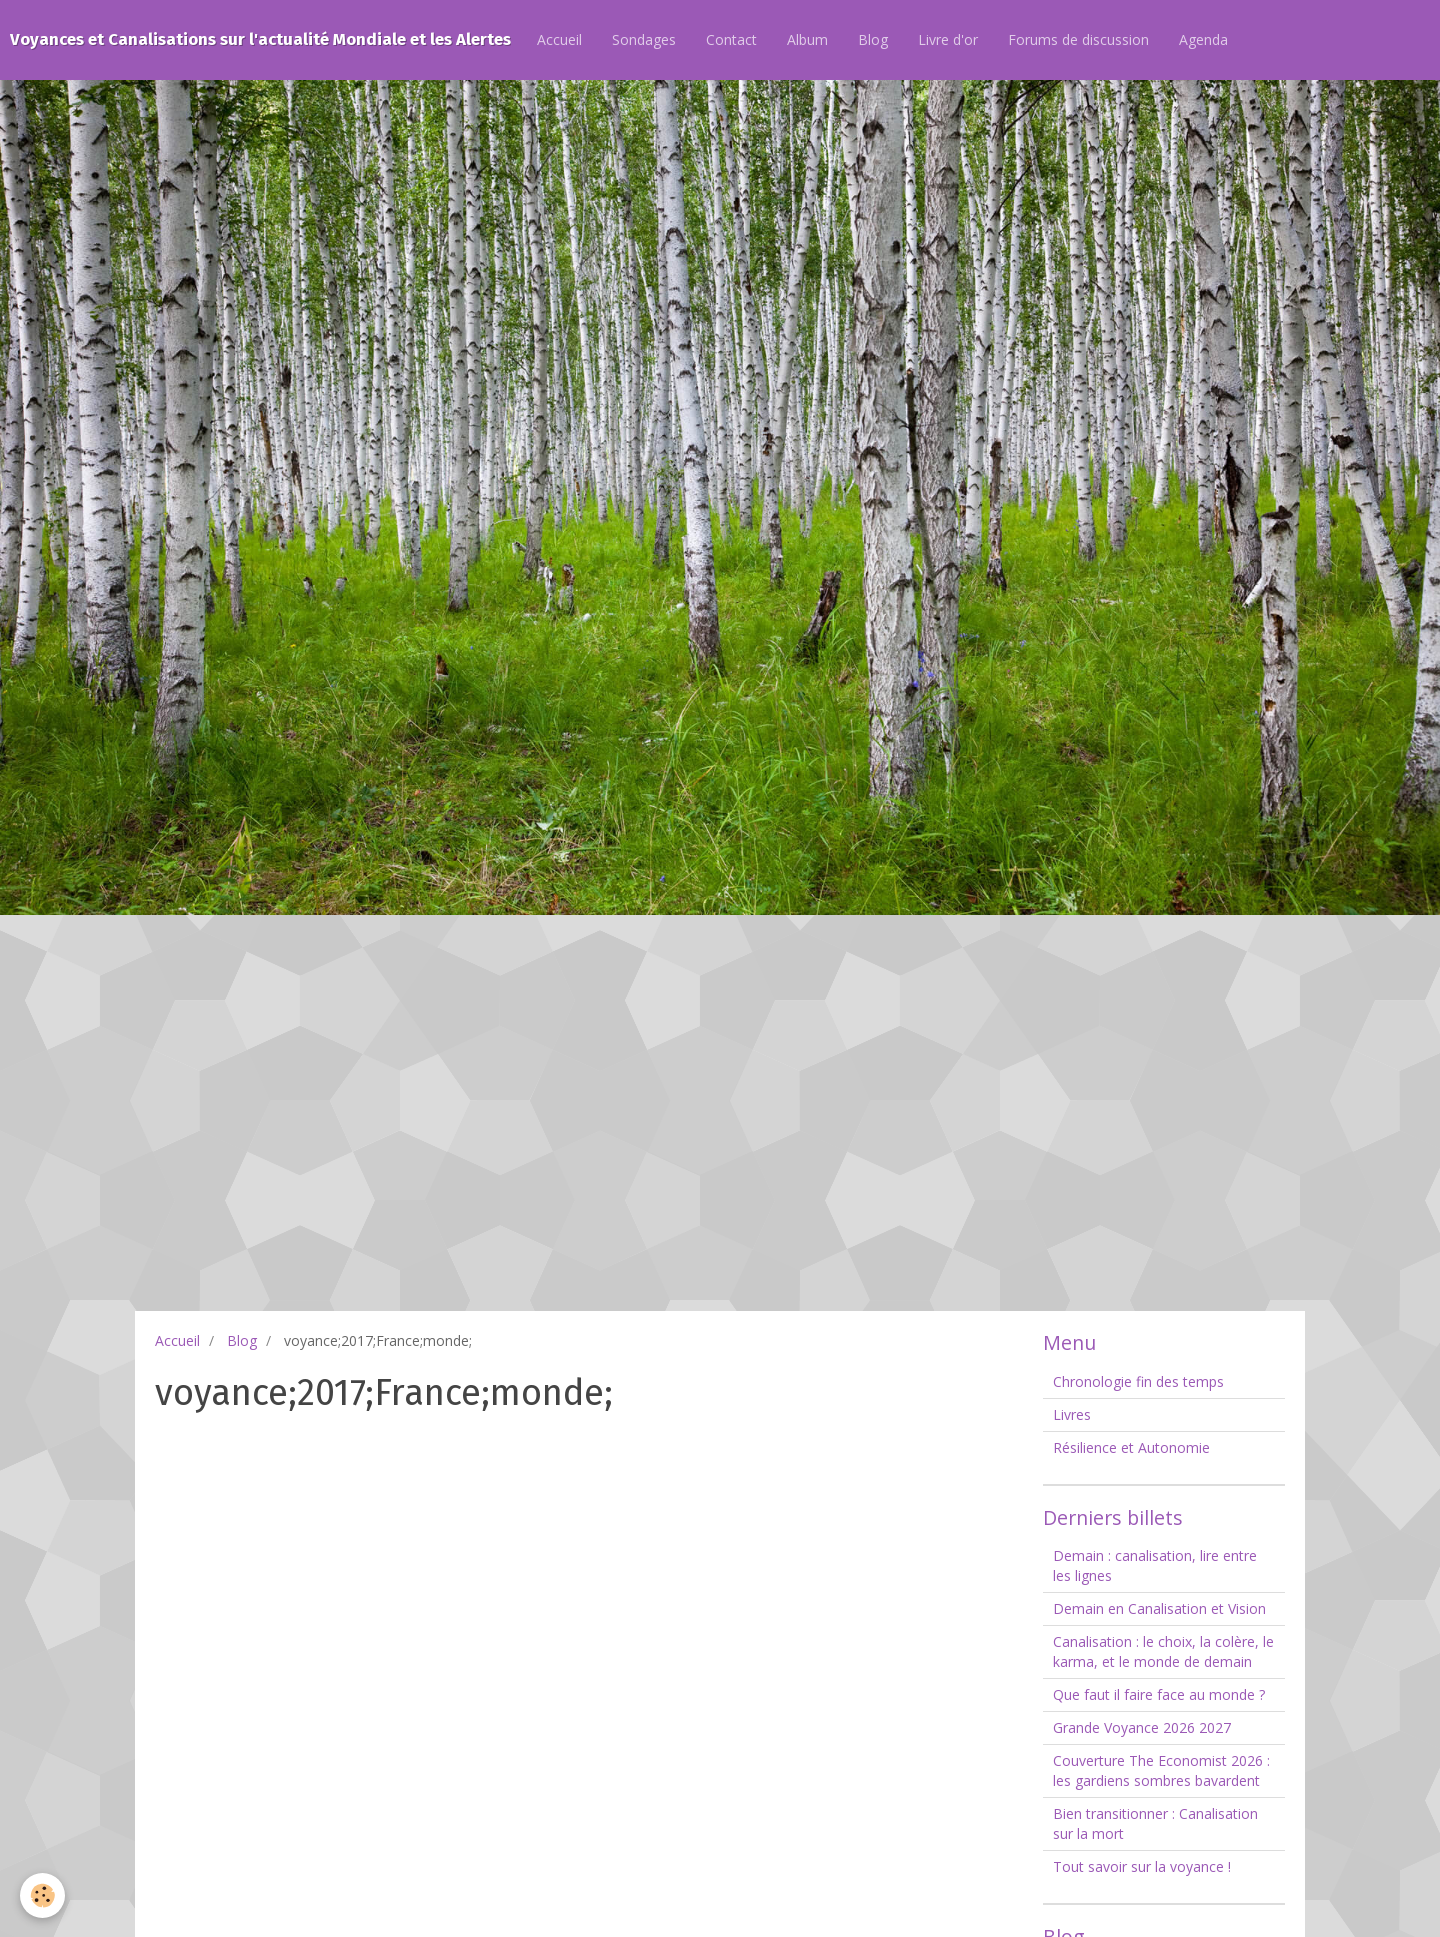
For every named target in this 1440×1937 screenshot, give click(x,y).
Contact (731, 39)
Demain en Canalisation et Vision (1159, 1608)
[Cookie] (42, 1895)
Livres (1072, 1414)
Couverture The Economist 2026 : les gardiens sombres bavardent (1161, 1770)
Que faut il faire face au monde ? (1159, 1694)
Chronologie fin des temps (1138, 1381)
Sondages (644, 39)
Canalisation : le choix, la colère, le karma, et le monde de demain (1163, 1651)
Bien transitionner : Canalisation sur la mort (1155, 1823)
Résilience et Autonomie (1131, 1447)
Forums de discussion (1078, 39)
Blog (873, 39)
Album (807, 39)
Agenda (1203, 39)
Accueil (559, 39)
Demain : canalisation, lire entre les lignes (1155, 1565)
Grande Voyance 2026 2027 (1142, 1727)
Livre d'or (948, 39)
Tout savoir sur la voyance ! (1142, 1866)
